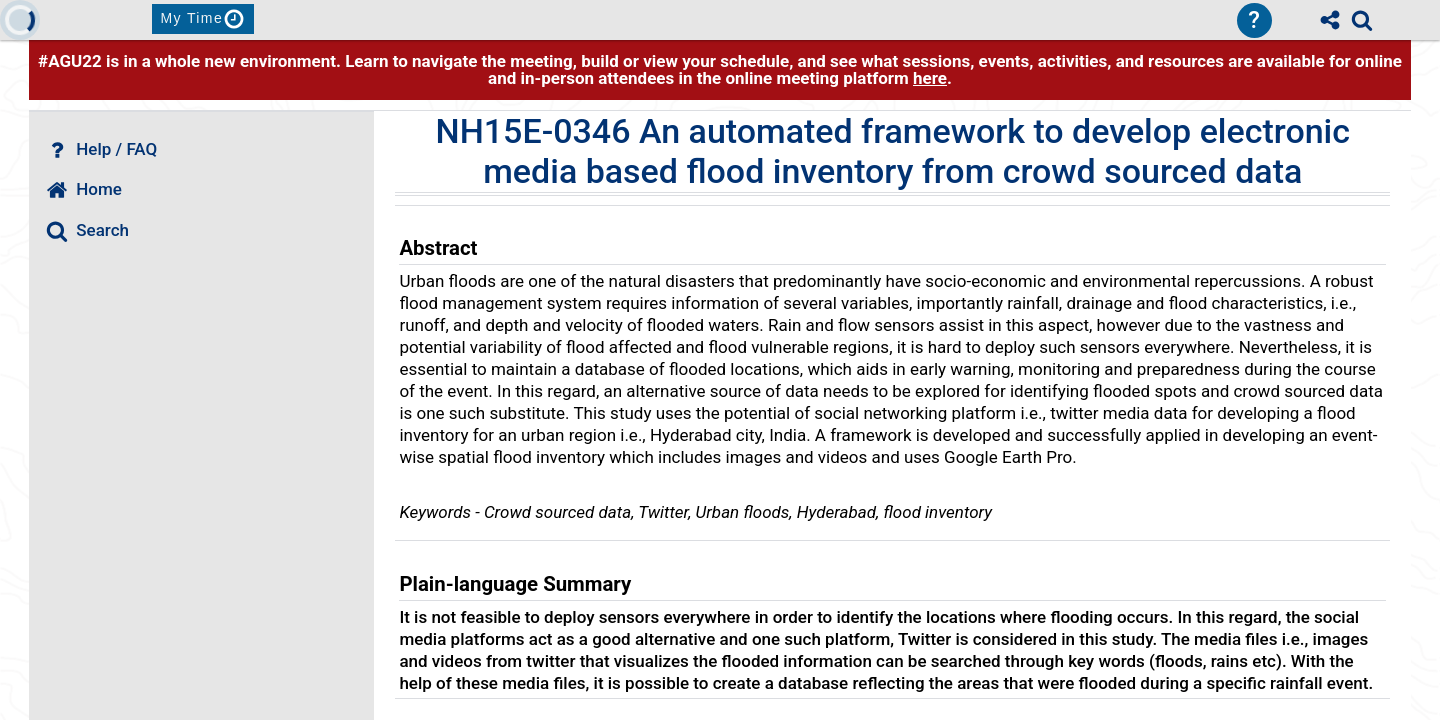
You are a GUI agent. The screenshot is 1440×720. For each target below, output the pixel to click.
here (930, 78)
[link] (1362, 20)
